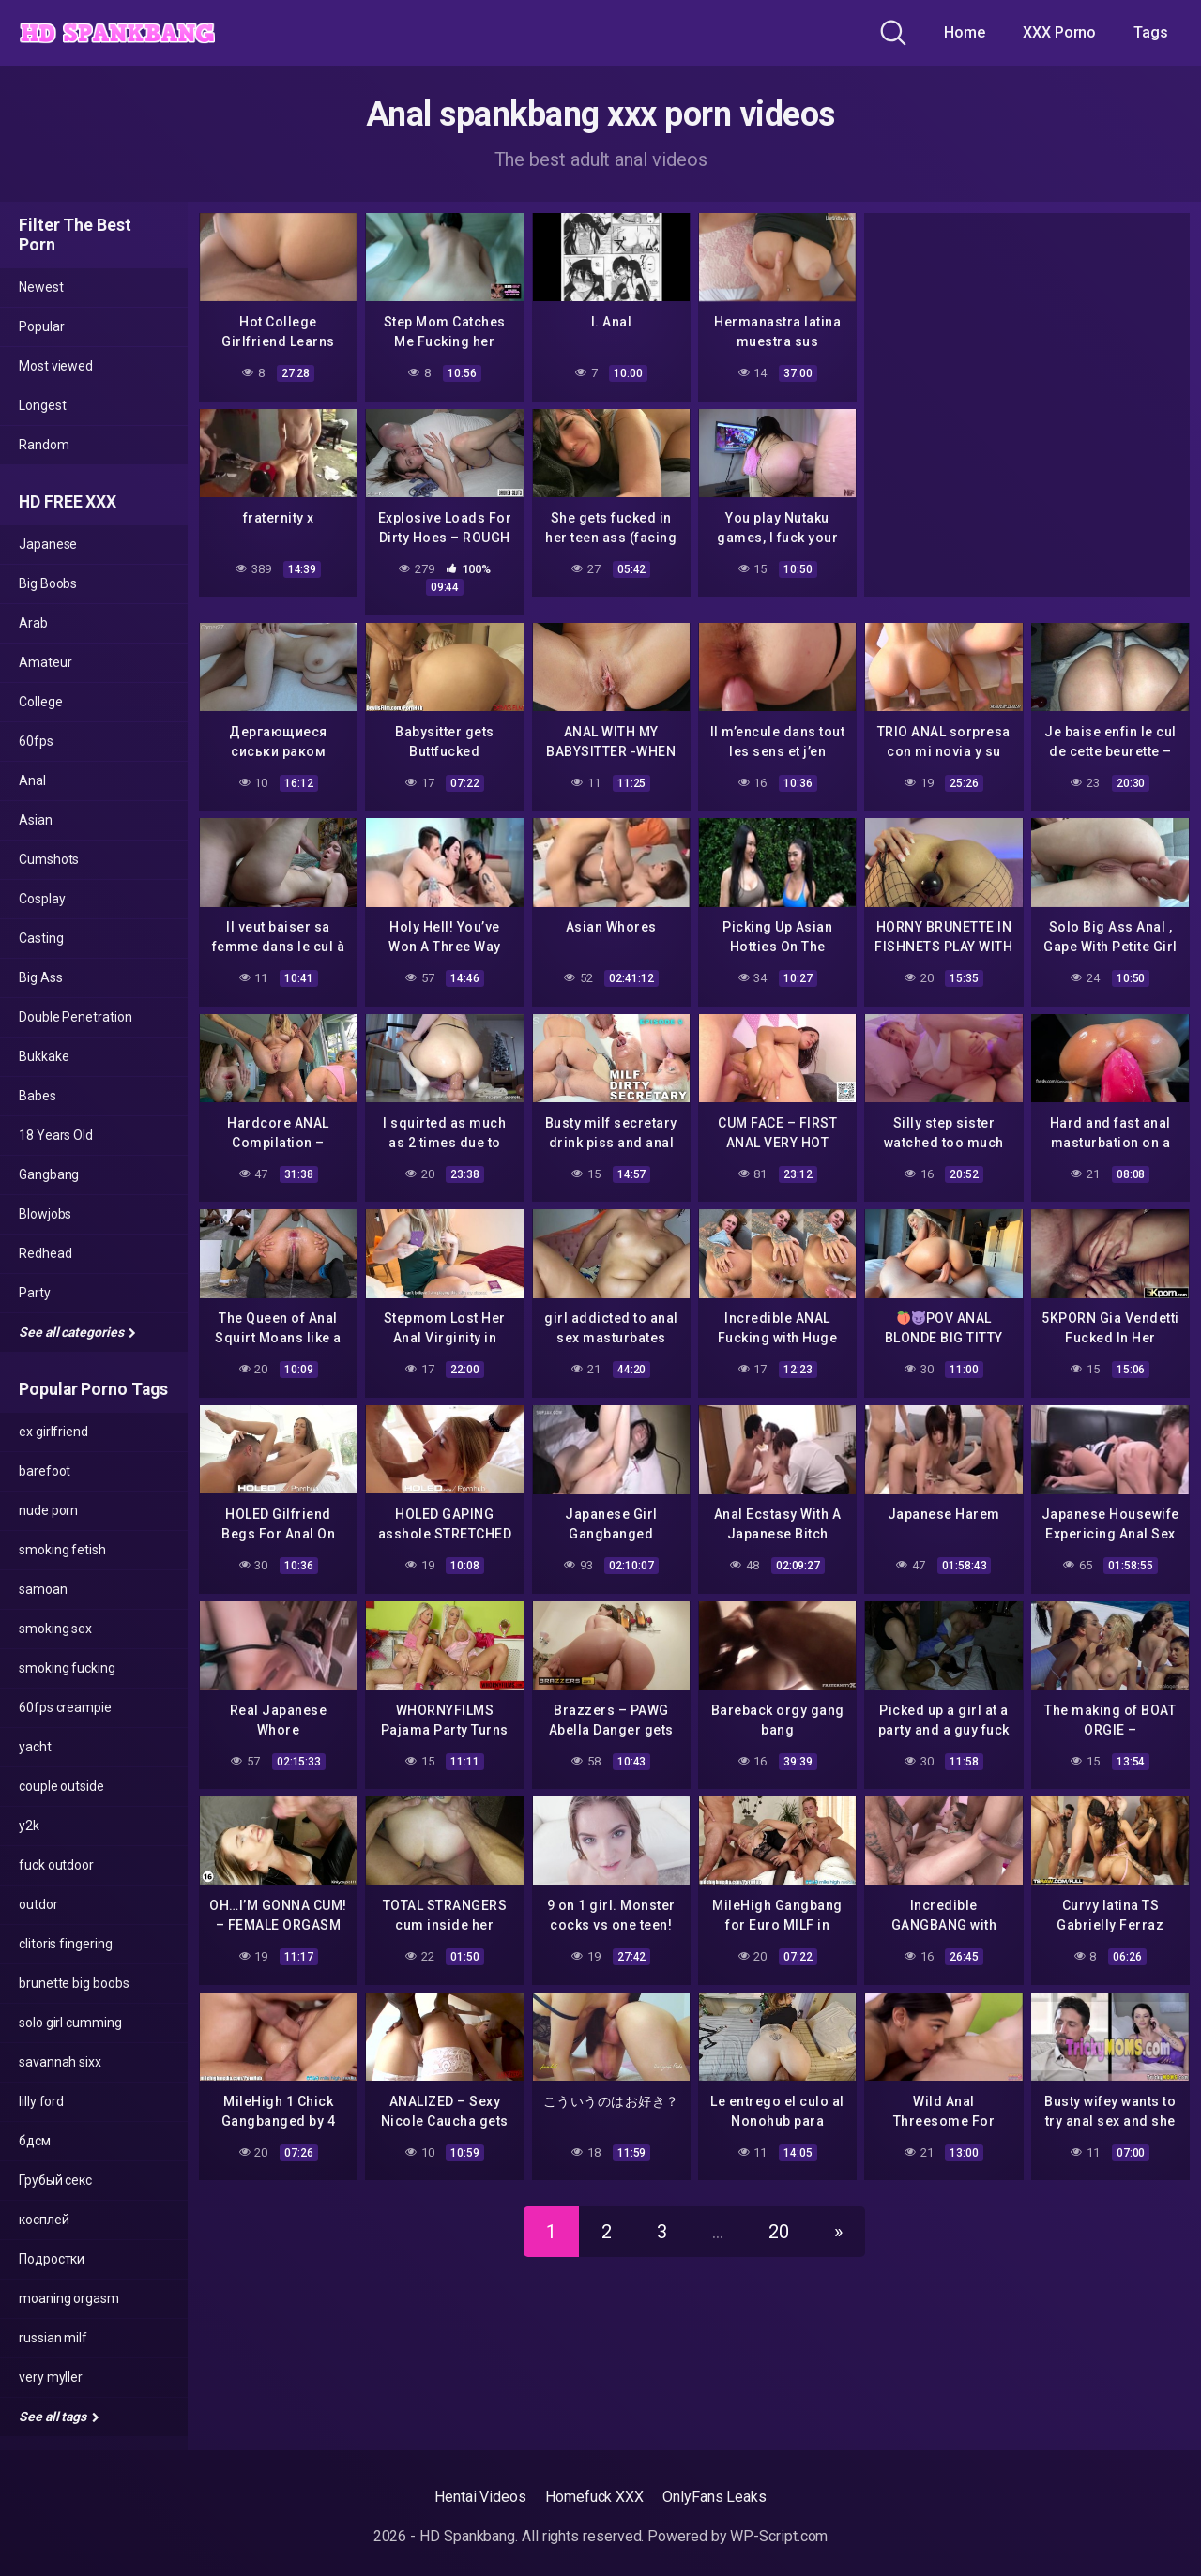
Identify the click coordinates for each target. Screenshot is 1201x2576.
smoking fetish (62, 1549)
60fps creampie (65, 1707)
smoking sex (55, 1628)
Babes (37, 1095)
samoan (43, 1589)
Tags (1150, 32)
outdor (38, 1904)
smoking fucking (67, 1667)
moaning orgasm (69, 2298)
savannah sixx (60, 2061)
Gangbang (49, 1174)
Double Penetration (75, 1016)
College (40, 701)
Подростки (51, 2258)
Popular (41, 326)
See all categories (77, 1332)
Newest (41, 287)
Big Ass (40, 977)
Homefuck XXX (594, 2497)
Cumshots (49, 859)
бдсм (35, 2140)
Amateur (45, 662)
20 (778, 2224)
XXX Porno (1059, 32)
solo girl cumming (70, 2022)
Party (35, 1292)
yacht (35, 1746)
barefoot (44, 1470)
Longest (42, 405)
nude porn (48, 1510)
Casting (41, 938)
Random (44, 444)
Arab (33, 622)
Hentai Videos (480, 2497)
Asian (36, 819)
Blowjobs (45, 1213)
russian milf (53, 2337)
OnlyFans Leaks (714, 2497)
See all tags (59, 2416)
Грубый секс (55, 2180)
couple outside (61, 1786)
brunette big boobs (74, 1983)
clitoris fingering (66, 1943)
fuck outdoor (56, 1864)
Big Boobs (48, 583)
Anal (32, 780)
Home (964, 32)
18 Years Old (56, 1135)
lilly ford (41, 2101)
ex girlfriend (53, 1431)
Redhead (45, 1253)
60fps (36, 741)
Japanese (48, 544)
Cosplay (42, 898)
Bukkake (43, 1056)
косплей (43, 2219)
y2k (29, 1825)
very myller (51, 2377)
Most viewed (56, 365)
